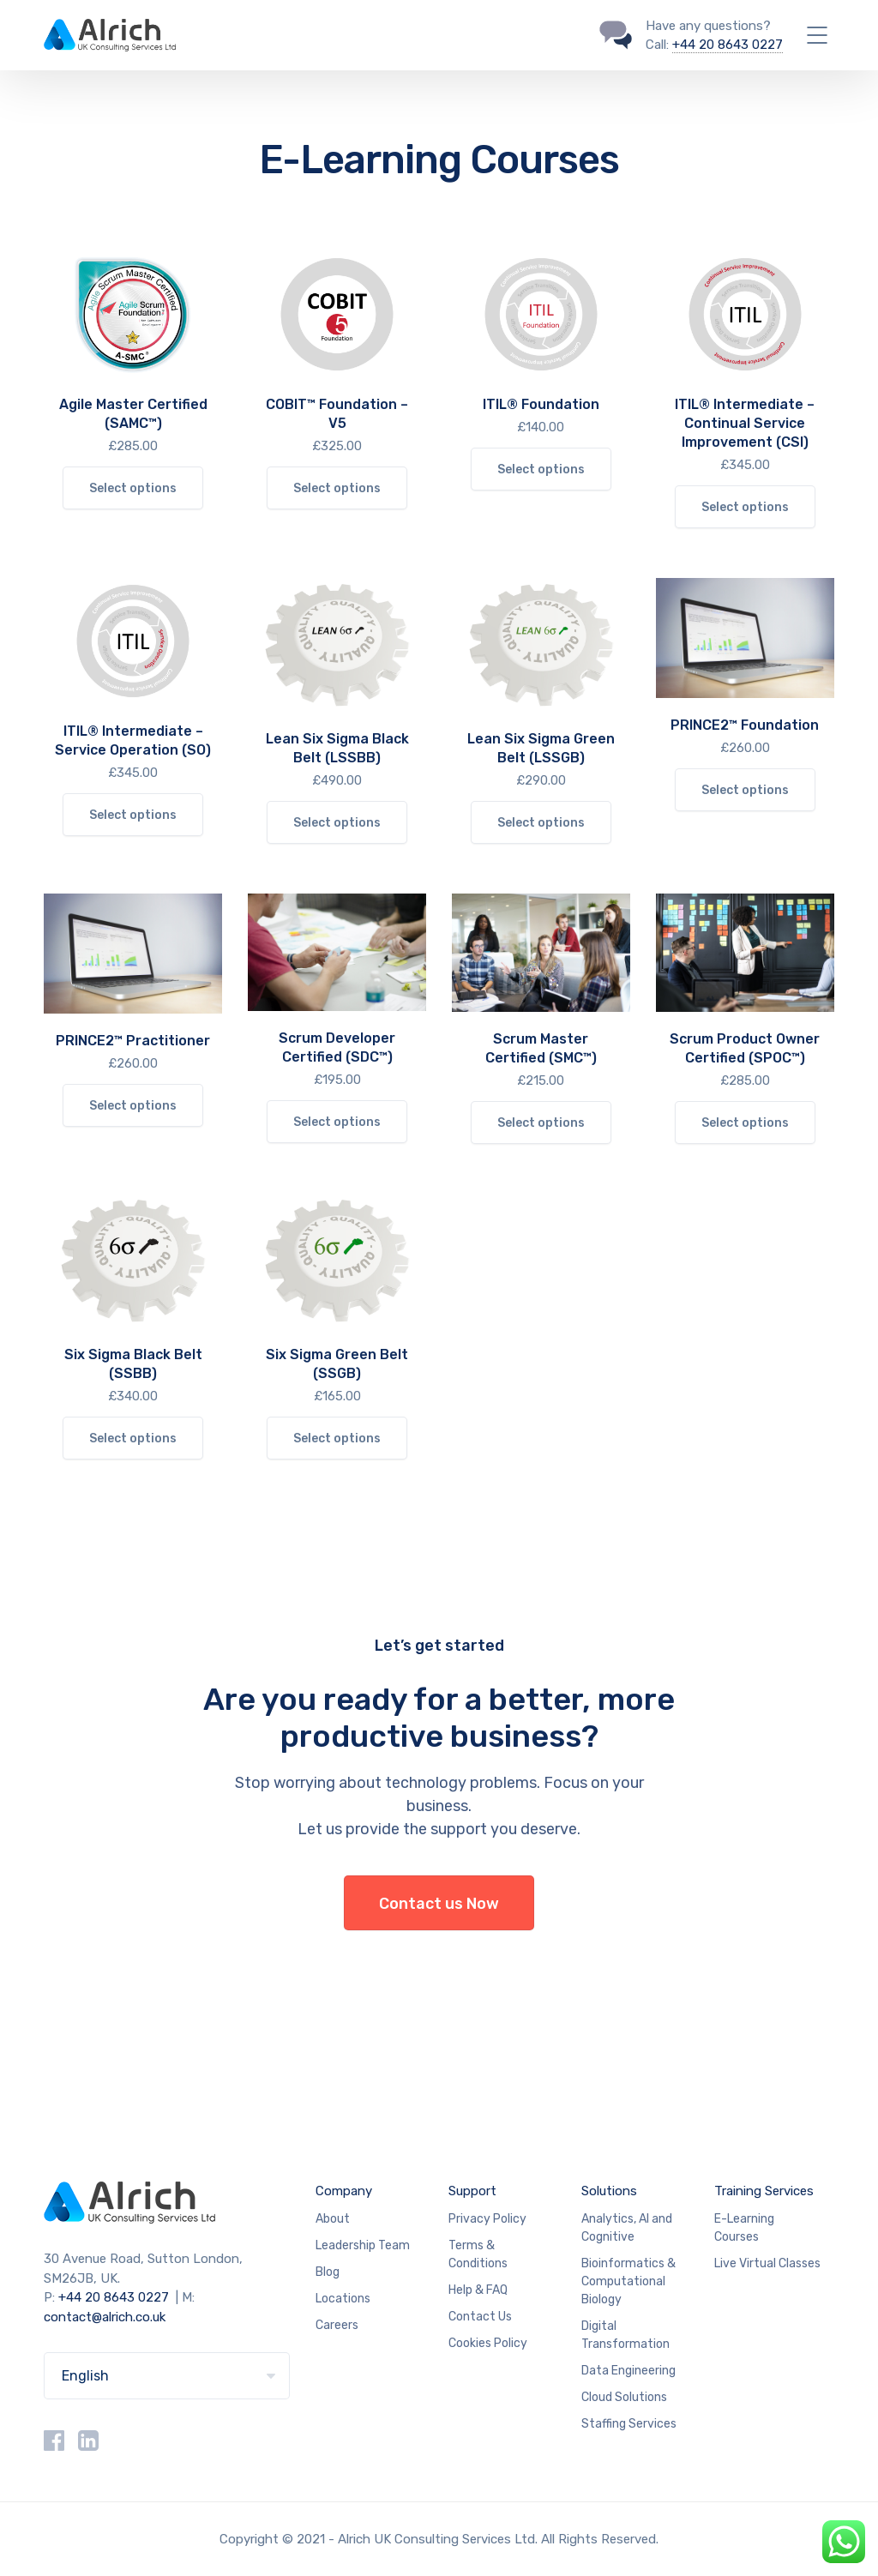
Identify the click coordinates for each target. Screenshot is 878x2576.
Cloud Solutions (624, 2397)
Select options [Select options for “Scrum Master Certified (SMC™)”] (541, 1123)
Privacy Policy (487, 2219)
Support (472, 2191)
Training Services (764, 2191)
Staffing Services (629, 2424)
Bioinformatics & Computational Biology (628, 2281)
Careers (337, 2325)
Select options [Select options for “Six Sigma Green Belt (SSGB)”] (337, 1438)
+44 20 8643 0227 (727, 44)
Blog (328, 2272)
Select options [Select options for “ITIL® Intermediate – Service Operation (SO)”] (133, 815)
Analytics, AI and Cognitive (626, 2228)
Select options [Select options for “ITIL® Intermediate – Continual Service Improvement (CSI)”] (745, 507)
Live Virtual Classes (767, 2263)
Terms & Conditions (478, 2254)
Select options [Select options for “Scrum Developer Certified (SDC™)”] (337, 1122)
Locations (343, 2298)
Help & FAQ (478, 2290)
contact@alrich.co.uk (104, 2317)
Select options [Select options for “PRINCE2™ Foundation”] (745, 790)
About (333, 2219)
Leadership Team (363, 2245)
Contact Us (480, 2316)
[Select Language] (167, 2375)
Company (344, 2191)
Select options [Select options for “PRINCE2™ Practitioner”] (133, 1105)
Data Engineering (628, 2370)
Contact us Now (439, 1903)
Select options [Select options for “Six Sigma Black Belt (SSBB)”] (133, 1438)
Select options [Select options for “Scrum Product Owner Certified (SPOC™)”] (745, 1123)
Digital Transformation (625, 2335)
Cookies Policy (487, 2343)
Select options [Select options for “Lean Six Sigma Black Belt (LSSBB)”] (337, 823)
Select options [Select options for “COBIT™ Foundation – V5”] (337, 488)
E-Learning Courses (744, 2228)
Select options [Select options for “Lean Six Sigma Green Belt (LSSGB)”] (541, 823)
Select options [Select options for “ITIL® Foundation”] (541, 469)
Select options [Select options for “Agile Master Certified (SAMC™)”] (133, 488)
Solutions (609, 2191)
